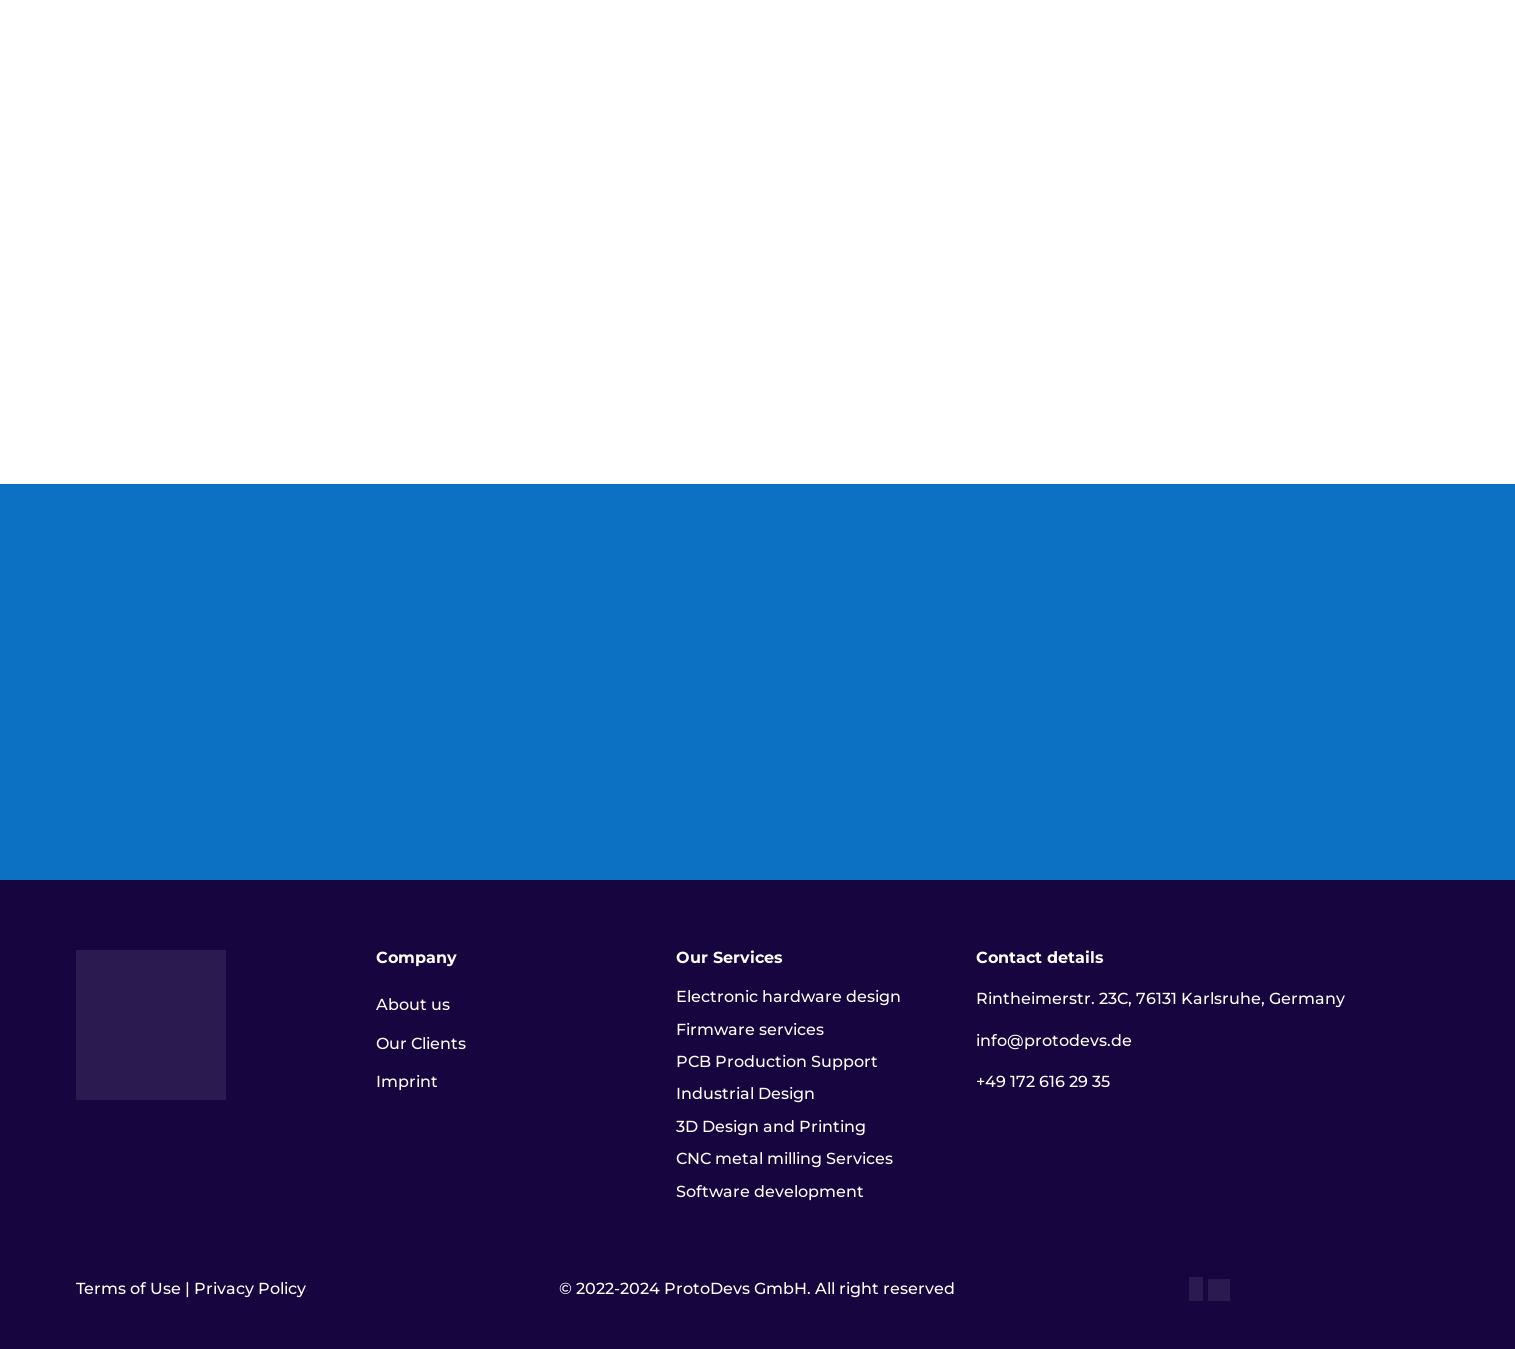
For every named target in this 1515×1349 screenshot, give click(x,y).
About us (413, 1004)
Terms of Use (128, 1288)
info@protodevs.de (1054, 1040)
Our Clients (421, 1043)
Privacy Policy (250, 1288)
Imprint (407, 1081)
